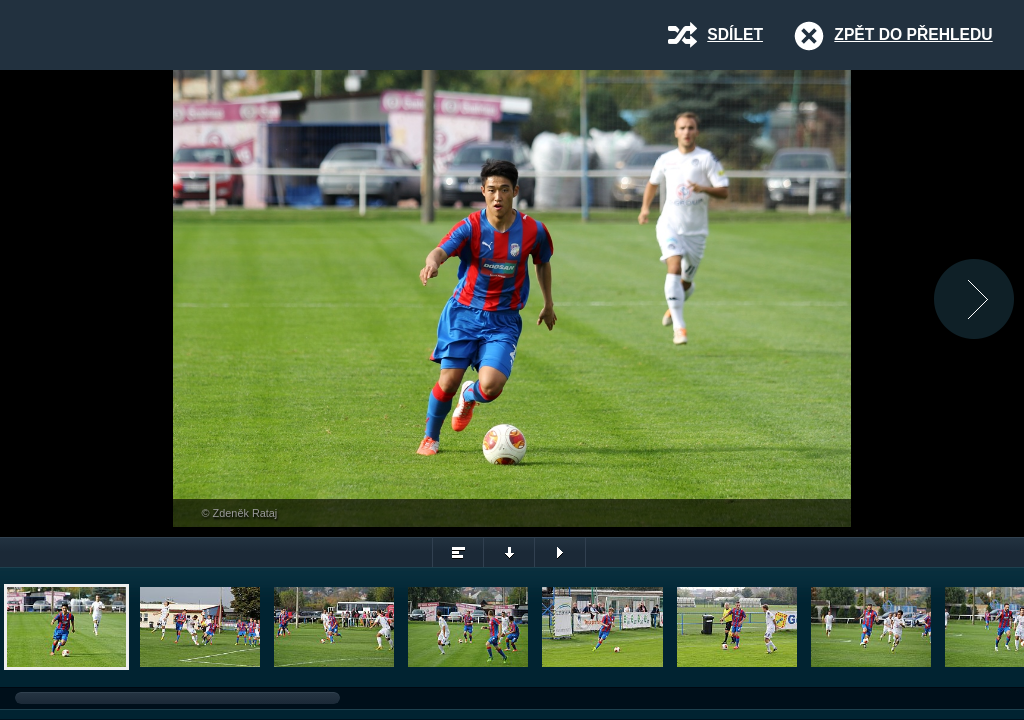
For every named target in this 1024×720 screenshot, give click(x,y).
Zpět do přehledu (913, 34)
